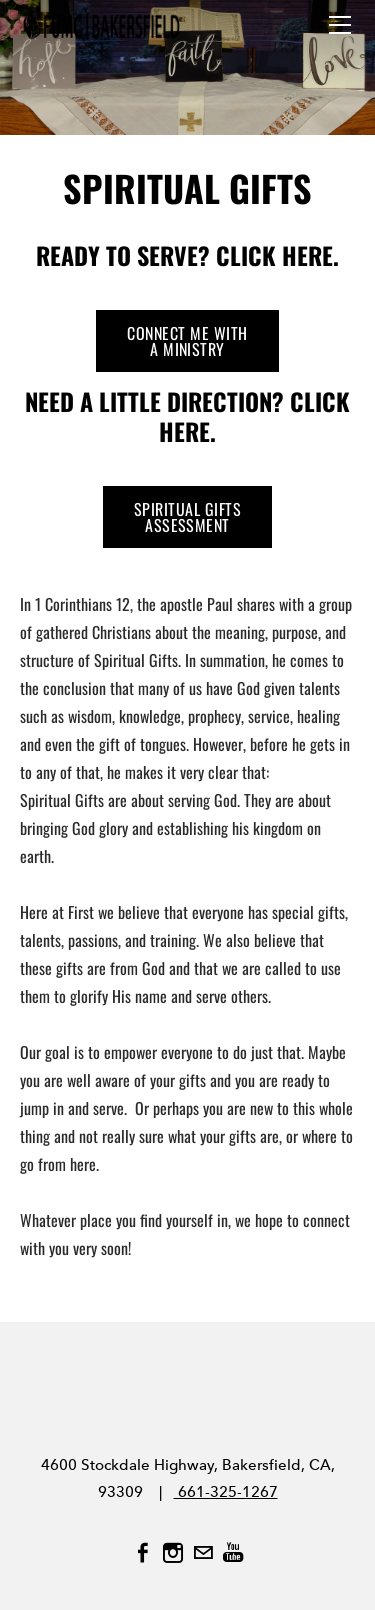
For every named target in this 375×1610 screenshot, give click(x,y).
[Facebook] (143, 1553)
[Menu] (340, 25)
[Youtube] (233, 1553)
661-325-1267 (226, 1492)
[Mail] (203, 1553)
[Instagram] (173, 1553)
